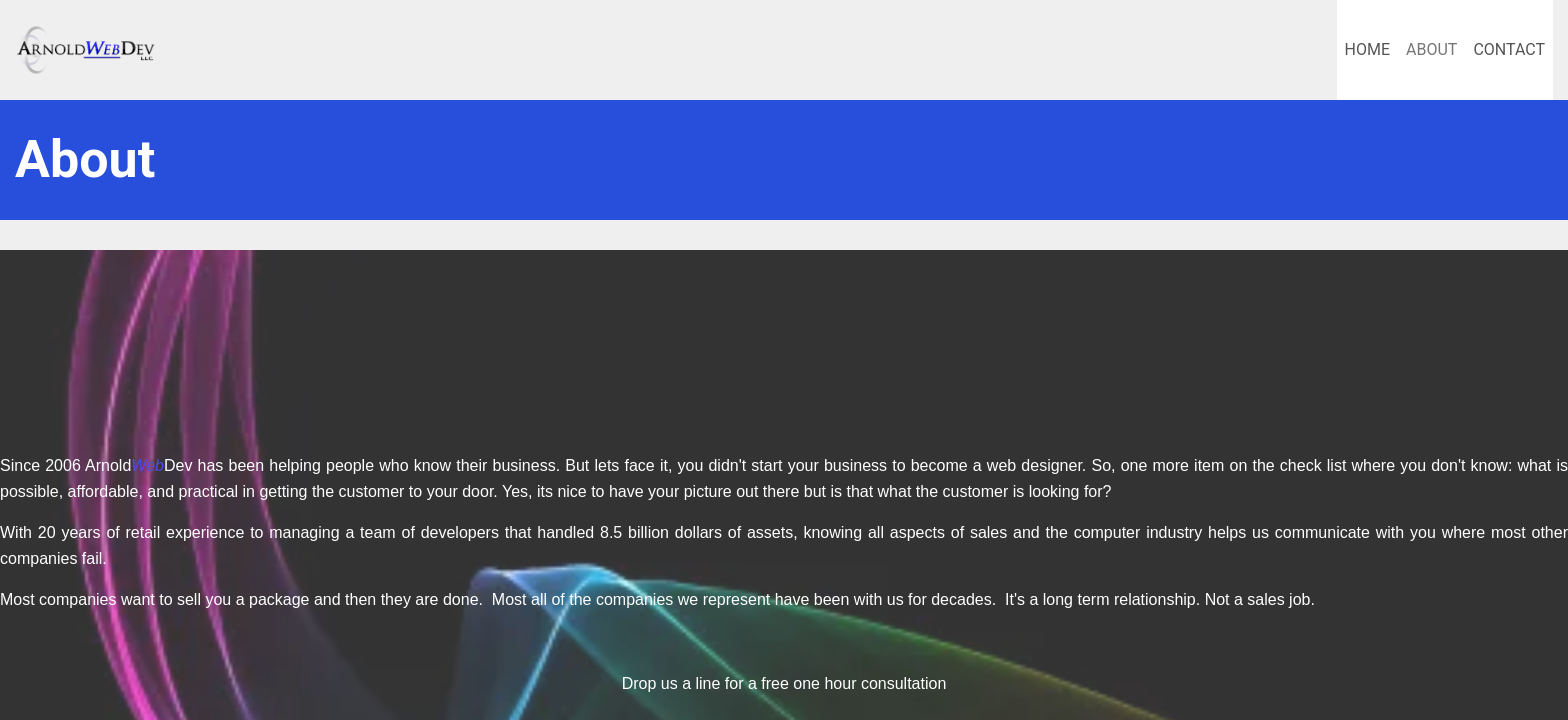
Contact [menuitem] (1509, 49)
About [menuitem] (1431, 49)
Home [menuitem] (1367, 49)
